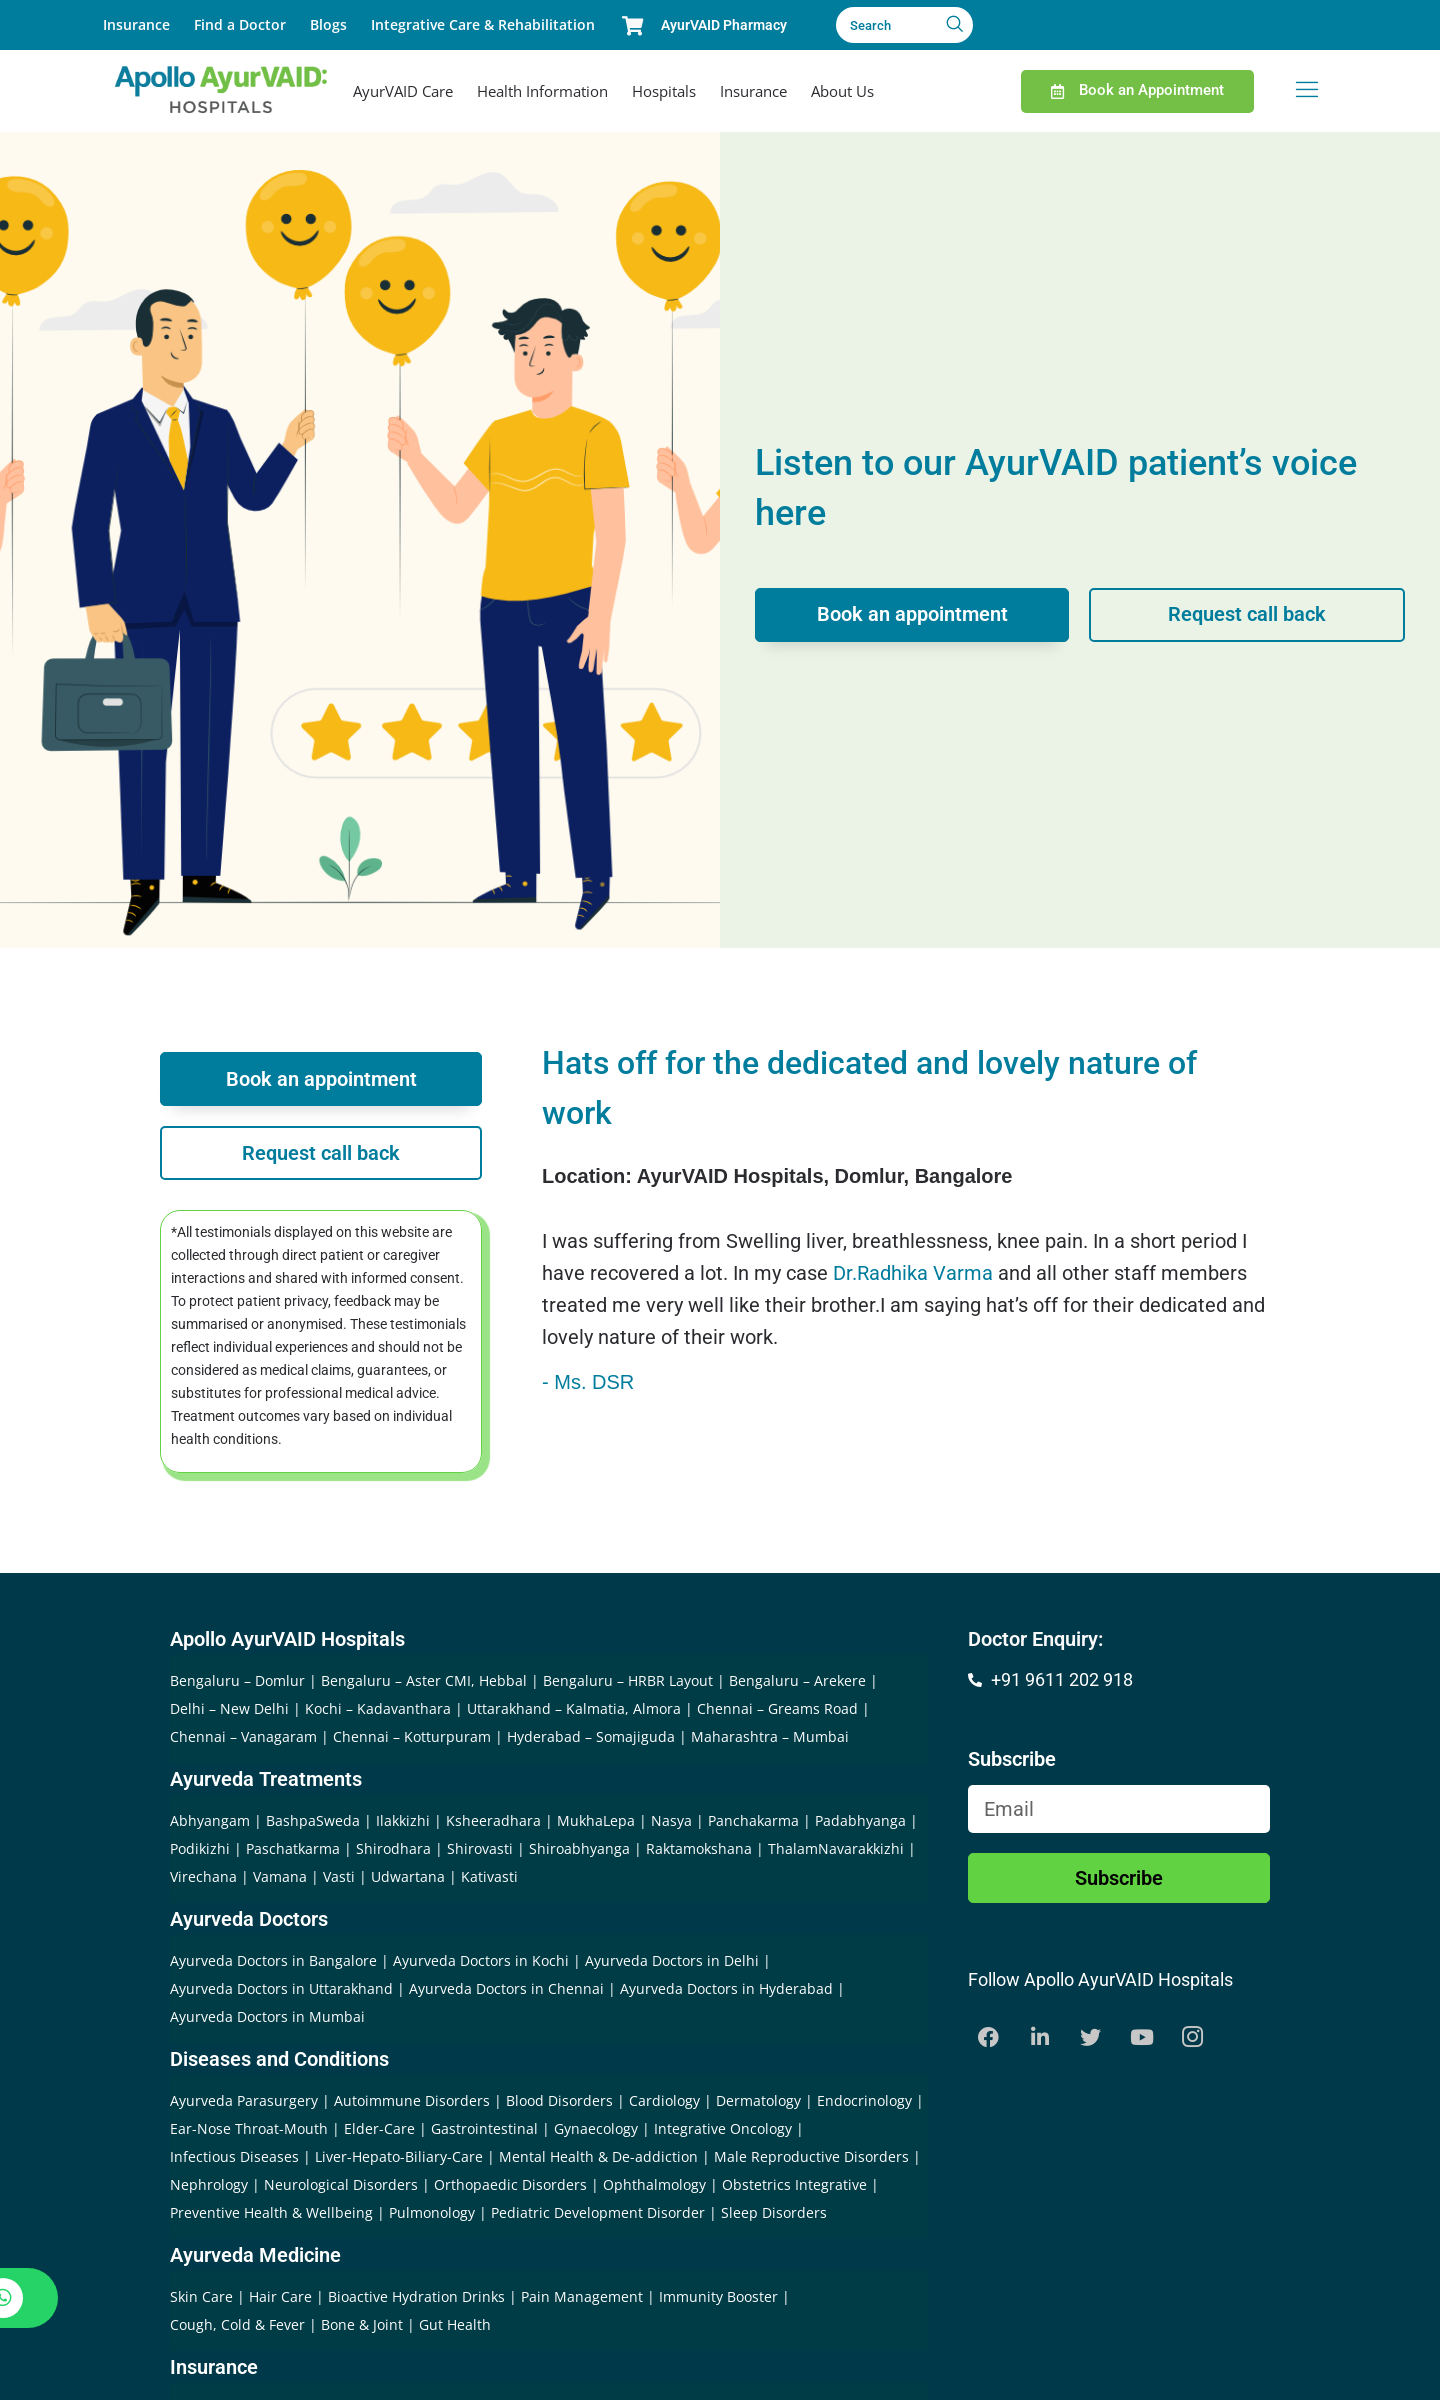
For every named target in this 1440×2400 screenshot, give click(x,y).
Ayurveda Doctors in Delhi (672, 1960)
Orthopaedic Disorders (510, 2184)
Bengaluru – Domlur (237, 1680)
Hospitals (664, 91)
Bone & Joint (362, 2324)
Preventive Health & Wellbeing (271, 2212)
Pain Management (582, 2296)
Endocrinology (864, 2100)
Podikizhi (200, 1848)
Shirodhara (393, 1848)
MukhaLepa (596, 1820)
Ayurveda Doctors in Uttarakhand (281, 1988)
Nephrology (209, 2184)
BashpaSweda (313, 1820)
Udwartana (408, 1876)
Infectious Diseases (234, 2156)
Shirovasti (480, 1848)
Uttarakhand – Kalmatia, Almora (574, 1708)
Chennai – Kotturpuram (412, 1736)
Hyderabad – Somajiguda (591, 1736)
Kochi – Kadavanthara (378, 1708)
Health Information (542, 91)
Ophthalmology (654, 2184)
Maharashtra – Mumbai (770, 1736)
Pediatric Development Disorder (598, 2212)
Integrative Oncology (723, 2128)
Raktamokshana (699, 1848)
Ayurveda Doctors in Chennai (506, 1988)
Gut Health (455, 2324)
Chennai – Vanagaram (243, 1736)
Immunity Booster (718, 2296)
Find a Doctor (240, 24)
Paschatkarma (293, 1848)
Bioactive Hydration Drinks (416, 2296)
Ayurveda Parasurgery (244, 2100)
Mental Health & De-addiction (598, 2156)
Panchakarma (753, 1820)
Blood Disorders (559, 2100)
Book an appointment (912, 615)
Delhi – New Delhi (229, 1708)
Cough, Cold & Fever (237, 2324)
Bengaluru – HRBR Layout (628, 1680)
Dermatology (758, 2100)
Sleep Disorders (774, 2212)
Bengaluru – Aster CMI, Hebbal (424, 1680)
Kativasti (489, 1876)
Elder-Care (379, 2128)
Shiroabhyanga (579, 1848)
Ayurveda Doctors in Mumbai (267, 2016)
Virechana (203, 1876)
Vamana (280, 1876)
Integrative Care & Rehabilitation (483, 24)
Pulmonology (432, 2212)
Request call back (1247, 615)
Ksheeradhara (493, 1820)
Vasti (339, 1876)
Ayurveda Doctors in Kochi (481, 1960)
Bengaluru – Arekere (797, 1680)
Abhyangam (210, 1820)
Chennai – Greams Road (777, 1708)
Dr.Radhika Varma (913, 1273)
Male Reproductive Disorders (811, 2156)
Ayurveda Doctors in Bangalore (273, 1960)
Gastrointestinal (484, 2128)
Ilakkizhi (403, 1820)
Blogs (328, 24)
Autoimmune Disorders (412, 2100)
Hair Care (280, 2296)
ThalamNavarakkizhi (836, 1848)
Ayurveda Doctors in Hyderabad (726, 1988)
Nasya (671, 1820)
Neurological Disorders (341, 2184)
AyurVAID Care (403, 91)
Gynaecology (596, 2128)
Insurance (136, 24)
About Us (842, 91)
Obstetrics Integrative (794, 2184)
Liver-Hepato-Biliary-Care (399, 2156)
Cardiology (664, 2100)
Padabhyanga (860, 1820)
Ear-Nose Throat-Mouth (249, 2128)
